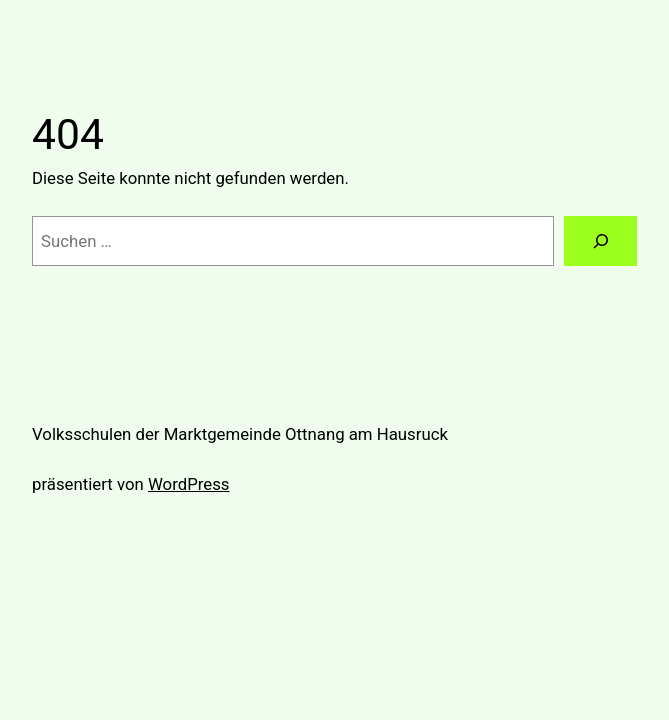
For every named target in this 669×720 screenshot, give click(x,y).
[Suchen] (600, 241)
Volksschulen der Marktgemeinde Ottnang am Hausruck (240, 434)
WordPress (189, 484)
